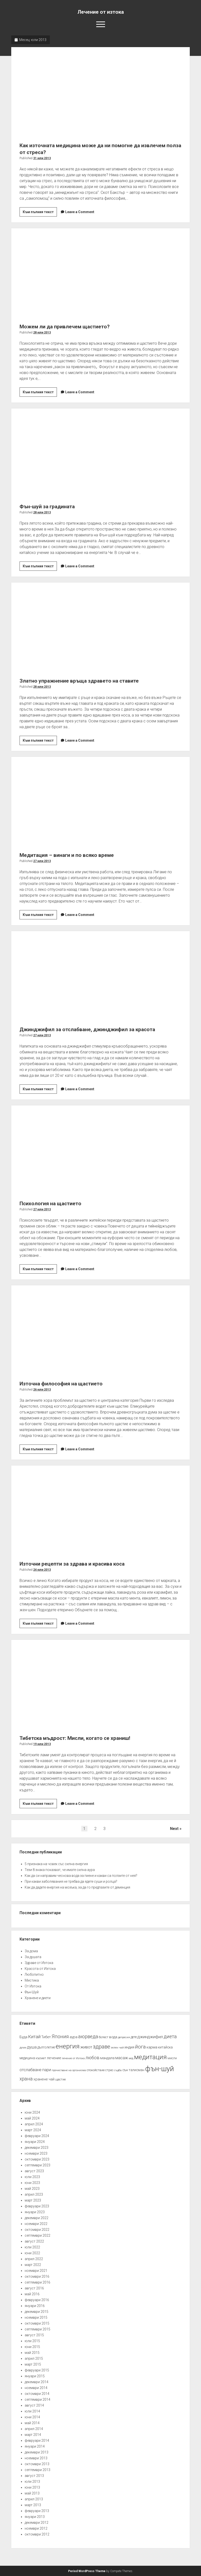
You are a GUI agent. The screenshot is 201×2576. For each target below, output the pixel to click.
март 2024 (33, 2130)
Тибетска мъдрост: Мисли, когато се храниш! (100, 1684)
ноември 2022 (36, 2224)
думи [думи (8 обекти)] (23, 2047)
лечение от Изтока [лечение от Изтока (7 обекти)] (73, 2058)
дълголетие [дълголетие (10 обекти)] (46, 2047)
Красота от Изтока (40, 1969)
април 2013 (34, 2499)
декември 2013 (36, 2452)
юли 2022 (32, 2247)
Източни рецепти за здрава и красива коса (100, 1510)
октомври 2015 (37, 2323)
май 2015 (32, 2353)
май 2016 (32, 2294)
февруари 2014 (37, 2440)
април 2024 (34, 2124)
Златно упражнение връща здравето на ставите (100, 627)
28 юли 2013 (42, 332)
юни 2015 (32, 2347)
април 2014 (34, 2429)
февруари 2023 (37, 2206)
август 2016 (34, 2288)
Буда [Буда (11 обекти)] (23, 2037)
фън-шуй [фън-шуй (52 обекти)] (159, 2069)
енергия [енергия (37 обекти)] (68, 2046)
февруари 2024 (37, 2136)
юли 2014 (32, 2411)
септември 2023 (37, 2165)
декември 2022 (36, 2218)
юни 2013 (32, 2487)
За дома (31, 1951)
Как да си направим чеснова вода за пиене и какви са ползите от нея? (81, 1876)
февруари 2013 (37, 2511)
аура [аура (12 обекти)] (73, 2037)
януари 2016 (35, 2306)
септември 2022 (37, 2235)
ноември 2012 (36, 2528)
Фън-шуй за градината (100, 453)
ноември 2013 (36, 2458)
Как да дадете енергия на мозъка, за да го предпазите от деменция (77, 1887)
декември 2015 (36, 2312)
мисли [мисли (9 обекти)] (172, 2058)
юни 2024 (32, 2112)
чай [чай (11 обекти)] (51, 2079)
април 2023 (34, 2194)
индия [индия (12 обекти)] (129, 2047)
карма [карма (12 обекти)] (152, 2047)
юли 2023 (32, 2177)
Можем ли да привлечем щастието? (100, 273)
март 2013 (33, 2505)
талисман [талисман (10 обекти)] (136, 2070)
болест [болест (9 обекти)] (103, 2037)
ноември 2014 (36, 2388)
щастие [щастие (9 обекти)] (60, 2079)
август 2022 (34, 2241)
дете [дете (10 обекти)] (134, 2037)
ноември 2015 (36, 2317)
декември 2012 (36, 2522)
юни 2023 (32, 2183)
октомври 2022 (37, 2230)
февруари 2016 (37, 2300)
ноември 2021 (36, 2271)
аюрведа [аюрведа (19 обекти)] (88, 2036)
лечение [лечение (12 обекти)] (54, 2058)
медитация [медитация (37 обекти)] (150, 2057)
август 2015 (34, 2335)
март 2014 (33, 2435)
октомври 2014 (37, 2394)
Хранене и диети (38, 1998)
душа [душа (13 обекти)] (32, 2047)
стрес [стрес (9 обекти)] (109, 2070)
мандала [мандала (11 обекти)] (107, 2058)
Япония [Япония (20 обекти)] (60, 2036)
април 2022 (34, 2259)
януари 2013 (35, 2517)
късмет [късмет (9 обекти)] (41, 2058)
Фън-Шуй (32, 1992)
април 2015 (34, 2358)
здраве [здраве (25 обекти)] (101, 2046)
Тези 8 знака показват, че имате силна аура (60, 1870)
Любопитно (34, 1974)
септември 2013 (37, 2470)
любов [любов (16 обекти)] (92, 2057)
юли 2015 (32, 2341)
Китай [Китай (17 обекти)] (34, 2036)
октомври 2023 (37, 2159)
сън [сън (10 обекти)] (125, 2070)
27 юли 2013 (42, 861)
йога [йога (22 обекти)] (140, 2047)
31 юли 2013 (42, 158)
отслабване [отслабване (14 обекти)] (31, 2069)
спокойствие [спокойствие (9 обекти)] (96, 2070)
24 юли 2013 (42, 1569)
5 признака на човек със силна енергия (56, 1864)
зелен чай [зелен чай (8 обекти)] (117, 2047)
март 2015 (33, 2364)
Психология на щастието (100, 1150)
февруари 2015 (37, 2370)
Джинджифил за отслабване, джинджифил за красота (100, 975)
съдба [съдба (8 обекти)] (118, 2070)
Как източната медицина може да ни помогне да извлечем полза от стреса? (100, 91)
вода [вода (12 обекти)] (113, 2037)
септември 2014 (37, 2399)
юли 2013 (32, 2481)
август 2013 (34, 2476)
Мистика (32, 1980)
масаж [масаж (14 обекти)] (121, 2057)
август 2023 (34, 2171)
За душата (33, 1957)
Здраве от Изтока (39, 1963)
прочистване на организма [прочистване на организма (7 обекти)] (69, 2070)
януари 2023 (35, 2212)
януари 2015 (35, 2376)
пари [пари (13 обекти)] (46, 2069)
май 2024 (32, 2118)
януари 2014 (35, 2446)
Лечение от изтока (100, 12)
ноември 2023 (36, 2153)
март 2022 (33, 2265)
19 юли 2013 (42, 1744)
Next (174, 1828)
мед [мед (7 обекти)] (131, 2058)
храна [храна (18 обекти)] (26, 2079)
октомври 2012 (37, 2534)
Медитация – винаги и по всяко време (100, 801)
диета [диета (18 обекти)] (170, 2036)
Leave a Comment (79, 212)
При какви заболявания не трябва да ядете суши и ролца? (71, 1881)
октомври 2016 (37, 2276)
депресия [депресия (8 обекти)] (124, 2037)
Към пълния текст (40, 213)
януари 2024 (35, 2142)
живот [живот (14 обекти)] (86, 2047)
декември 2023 (36, 2148)
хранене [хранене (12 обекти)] (40, 2079)
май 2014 (32, 2423)
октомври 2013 (37, 2464)
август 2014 (34, 2405)
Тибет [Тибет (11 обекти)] (46, 2037)
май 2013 (32, 2493)
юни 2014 (32, 2417)
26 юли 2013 (42, 1389)
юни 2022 (32, 2253)
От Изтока (33, 1986)
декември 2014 (36, 2382)
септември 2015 (37, 2329)
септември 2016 (37, 2282)
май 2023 (32, 2189)
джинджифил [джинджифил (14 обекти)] (150, 2036)
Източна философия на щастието (100, 1330)
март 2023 (33, 2200)
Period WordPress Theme (87, 2571)
